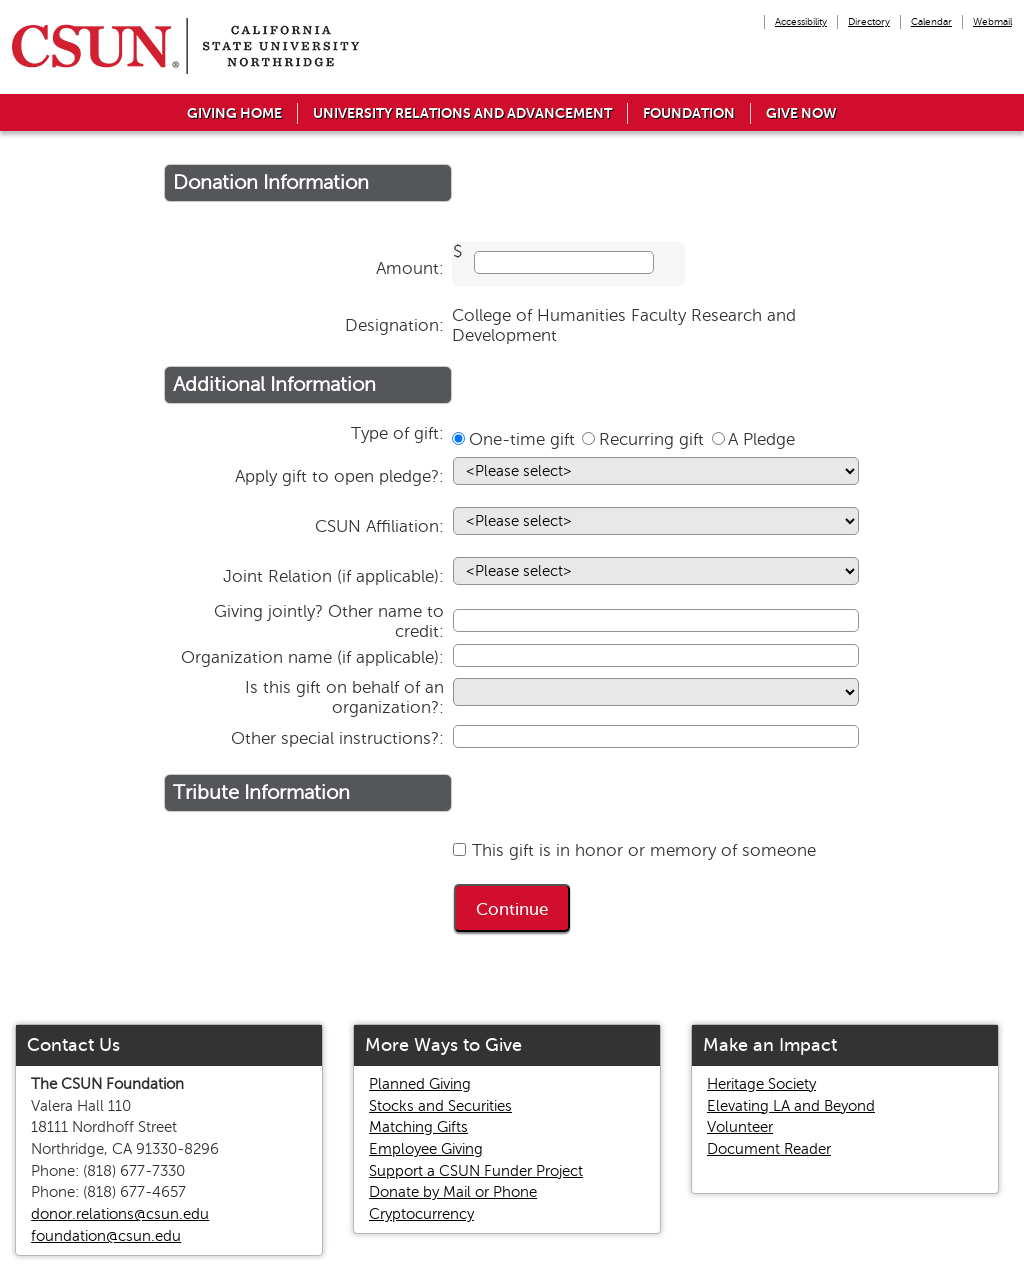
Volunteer (740, 1127)
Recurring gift (651, 439)
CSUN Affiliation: (379, 526)
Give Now (801, 113)
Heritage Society (761, 1084)
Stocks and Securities (440, 1106)
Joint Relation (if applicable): (333, 576)
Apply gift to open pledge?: (339, 476)
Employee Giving (426, 1149)
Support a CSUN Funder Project (476, 1171)
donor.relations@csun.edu (120, 1214)
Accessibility (801, 21)
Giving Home (234, 113)
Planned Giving (420, 1084)
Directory (869, 21)
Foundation (689, 113)
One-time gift (522, 439)
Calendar (931, 21)
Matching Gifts (418, 1127)
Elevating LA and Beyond (791, 1106)
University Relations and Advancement (462, 113)
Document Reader (769, 1149)
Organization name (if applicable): (312, 657)
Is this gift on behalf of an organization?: (344, 697)
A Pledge (761, 439)
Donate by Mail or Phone (453, 1192)
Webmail (992, 21)
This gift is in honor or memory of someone (644, 850)
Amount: (410, 268)
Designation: (394, 325)
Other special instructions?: (337, 738)
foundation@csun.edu (106, 1236)
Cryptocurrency (421, 1214)
